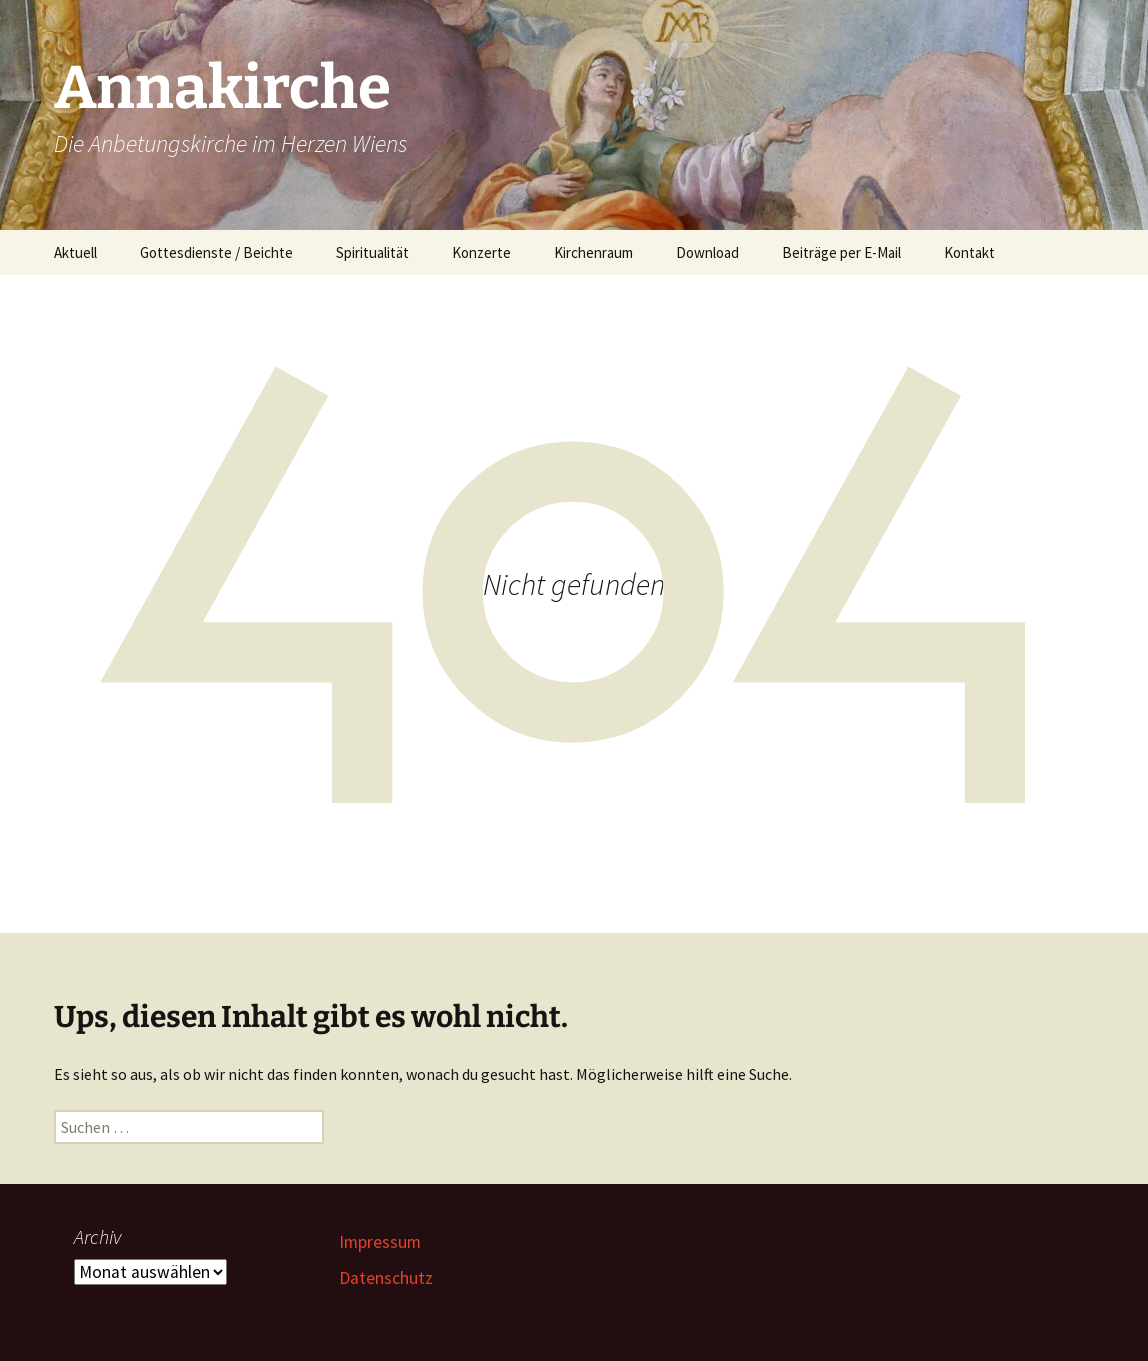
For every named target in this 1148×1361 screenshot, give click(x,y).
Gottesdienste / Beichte (216, 252)
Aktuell (75, 252)
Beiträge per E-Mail (841, 252)
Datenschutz (386, 1278)
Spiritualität (372, 252)
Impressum (380, 1242)
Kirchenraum (593, 252)
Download (707, 252)
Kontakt (969, 252)
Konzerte (481, 252)
